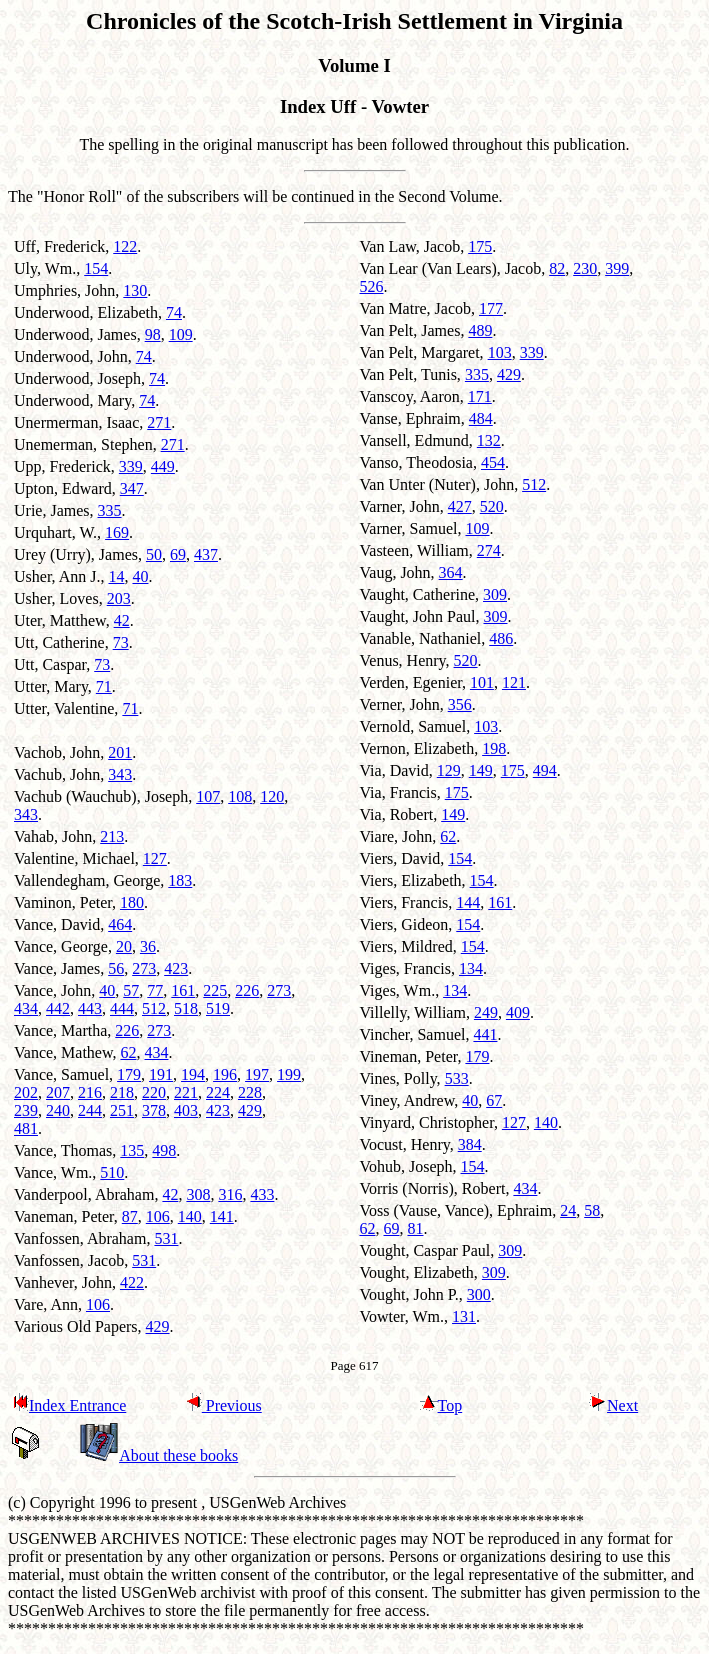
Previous (223, 1405)
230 (585, 268)
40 (140, 576)
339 (131, 466)
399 (617, 268)
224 (218, 1092)
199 (289, 1074)
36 (148, 946)
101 (482, 682)
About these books (158, 1455)
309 (495, 594)
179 (129, 1074)
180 (132, 902)
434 (26, 1008)
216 (90, 1092)
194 (193, 1074)
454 (493, 462)
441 (485, 1034)
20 (124, 946)
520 (492, 506)
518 (186, 1008)
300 (479, 1294)
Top (441, 1405)
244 (90, 1110)
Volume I (354, 65)
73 (121, 642)
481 (26, 1128)
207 (58, 1092)
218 (122, 1092)
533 (457, 1078)
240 (58, 1110)
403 (186, 1110)
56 (116, 968)
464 (120, 924)
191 (161, 1074)
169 (117, 532)
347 (132, 488)
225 (215, 990)
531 (166, 1238)
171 (480, 396)
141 (222, 1216)
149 (481, 770)
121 (514, 682)
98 (153, 334)
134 (471, 968)
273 (144, 968)
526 (372, 286)
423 (176, 968)
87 (130, 1216)
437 (206, 554)
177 (491, 308)
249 (486, 1012)
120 (272, 796)
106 (158, 1216)
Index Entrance (68, 1405)
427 (460, 506)
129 (449, 770)
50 (154, 554)
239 (26, 1110)
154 (96, 268)
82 (557, 268)
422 (132, 1282)
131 (464, 1316)
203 (119, 598)
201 (120, 752)
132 (489, 440)
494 (545, 770)
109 (181, 334)
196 (225, 1074)
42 (122, 620)
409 (518, 1012)
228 (250, 1092)
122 (125, 246)
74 (174, 312)
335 (110, 510)
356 (460, 704)
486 (501, 638)
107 (208, 796)
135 (132, 1150)
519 (218, 1008)
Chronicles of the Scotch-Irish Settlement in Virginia (354, 21)
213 (112, 836)
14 (116, 576)
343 (120, 774)
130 (135, 290)
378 (154, 1110)
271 (159, 422)
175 (480, 246)
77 (155, 990)
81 (416, 1228)
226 (247, 990)
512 (154, 1008)
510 (112, 1172)
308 (198, 1194)
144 (468, 902)
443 (90, 1008)
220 (154, 1092)
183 (180, 880)
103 (500, 352)
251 (122, 1110)
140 (190, 1216)
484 (481, 418)
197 (257, 1074)
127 (155, 858)
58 (592, 1210)
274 (489, 550)
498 (164, 1150)
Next (613, 1405)
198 (494, 748)
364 (451, 572)
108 (240, 796)
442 (58, 1008)
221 (186, 1092)
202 (26, 1092)
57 (131, 990)
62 (128, 1052)
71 (104, 686)
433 (262, 1194)
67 (494, 1100)
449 (163, 466)
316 (230, 1194)
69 (178, 554)
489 (480, 330)
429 (250, 1110)
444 (122, 1008)
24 (568, 1210)
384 (470, 1144)
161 (183, 990)
